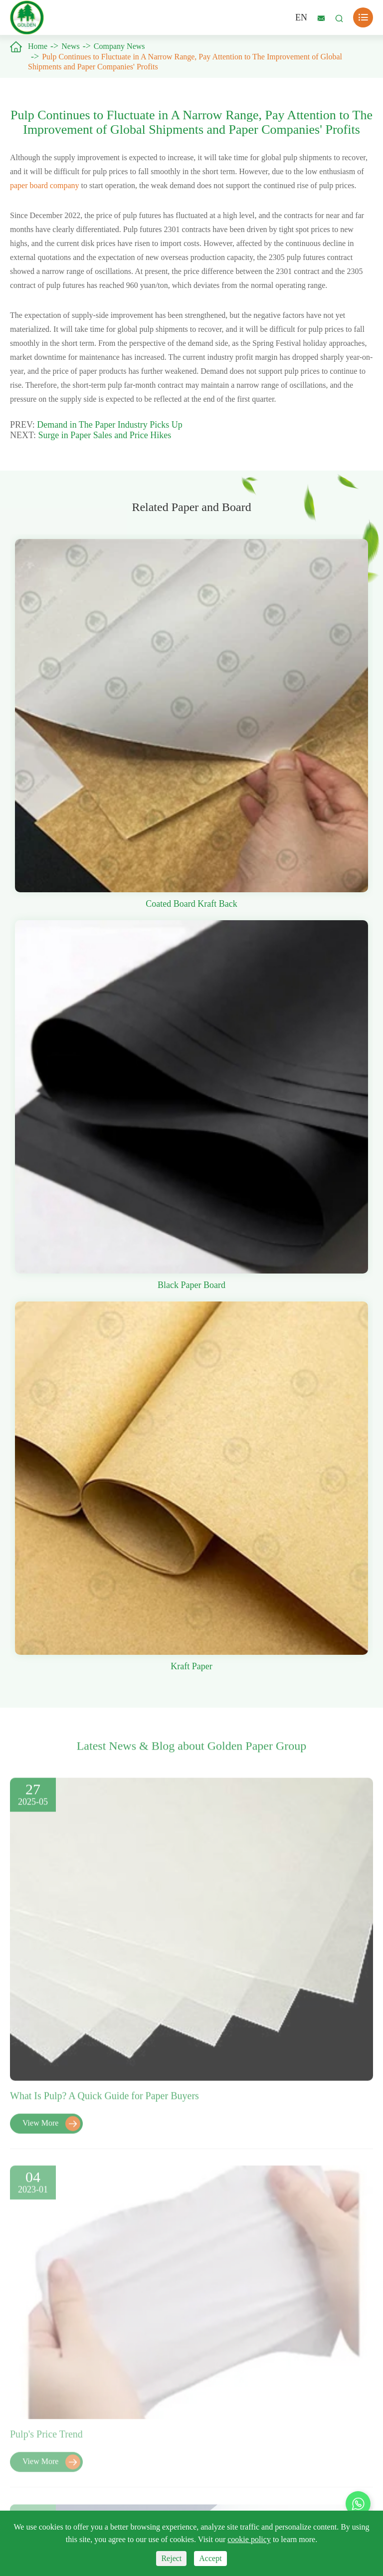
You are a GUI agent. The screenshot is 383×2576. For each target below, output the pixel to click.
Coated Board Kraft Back (191, 904)
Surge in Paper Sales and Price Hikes (105, 435)
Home (37, 46)
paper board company (44, 185)
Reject (171, 2558)
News (70, 46)
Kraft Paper (191, 1666)
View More (51, 2130)
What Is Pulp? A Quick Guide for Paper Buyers (104, 2102)
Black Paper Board (191, 1285)
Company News (119, 46)
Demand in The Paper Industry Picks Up (110, 425)
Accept (210, 2558)
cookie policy (249, 2539)
